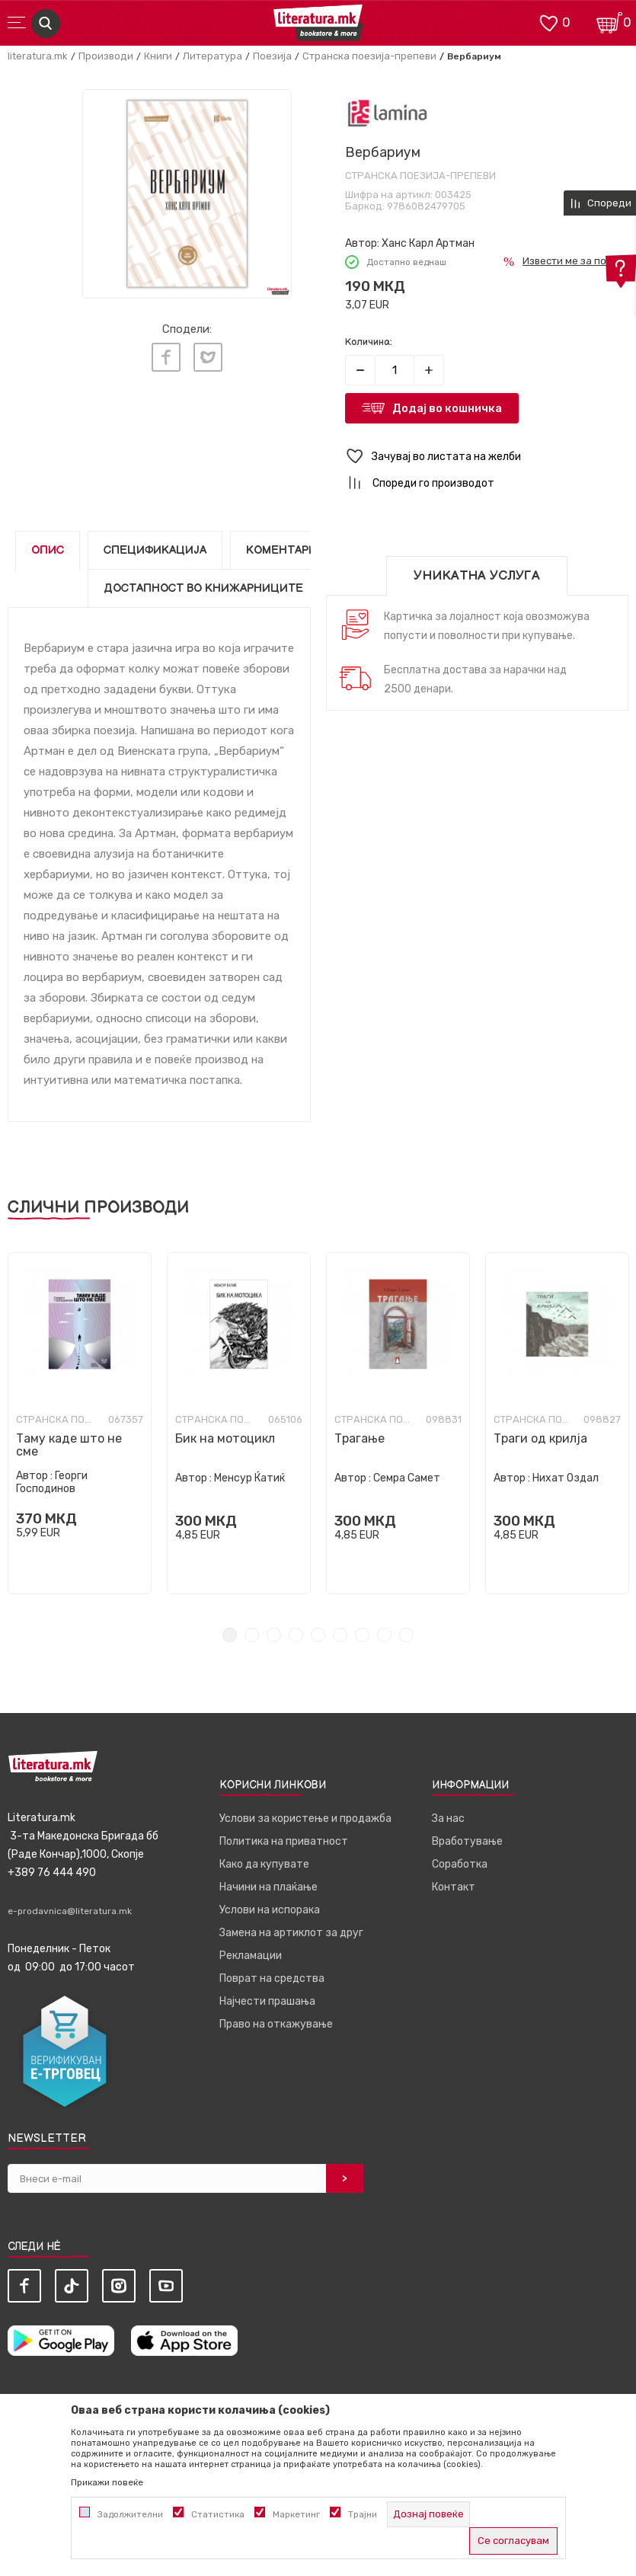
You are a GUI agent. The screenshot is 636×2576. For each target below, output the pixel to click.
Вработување (467, 1841)
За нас (448, 1818)
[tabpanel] (80, 1423)
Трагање (359, 1438)
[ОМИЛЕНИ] (548, 22)
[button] (487, 456)
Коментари (281, 550)
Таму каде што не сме (69, 1445)
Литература (212, 56)
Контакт (453, 1887)
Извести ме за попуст (575, 261)
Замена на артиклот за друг (291, 1932)
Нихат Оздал (565, 1478)
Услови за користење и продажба (305, 1818)
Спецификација (155, 550)
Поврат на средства (271, 1978)
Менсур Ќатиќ (249, 1478)
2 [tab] (251, 1635)
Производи (105, 56)
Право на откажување (276, 2024)
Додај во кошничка (447, 408)
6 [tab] (340, 1635)
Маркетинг (296, 2514)
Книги (158, 56)
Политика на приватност (283, 1841)
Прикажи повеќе (107, 2482)
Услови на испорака (269, 1909)
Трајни (362, 2514)
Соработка (459, 1864)
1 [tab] (229, 1635)
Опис (47, 550)
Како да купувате (264, 1864)
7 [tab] (362, 1635)
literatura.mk (38, 56)
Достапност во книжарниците (203, 588)
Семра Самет (406, 1478)
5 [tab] (318, 1635)
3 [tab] (274, 1635)
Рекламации (250, 1955)
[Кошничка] (609, 22)
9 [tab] (406, 1635)
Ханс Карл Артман (428, 243)
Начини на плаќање (268, 1887)
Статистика (217, 2514)
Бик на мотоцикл (225, 1438)
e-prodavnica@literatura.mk (70, 1911)
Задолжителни (130, 2514)
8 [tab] (384, 1635)
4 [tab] (296, 1635)
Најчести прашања (267, 2001)
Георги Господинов (52, 1482)
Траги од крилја (540, 1438)
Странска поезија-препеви (369, 56)
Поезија (272, 56)
